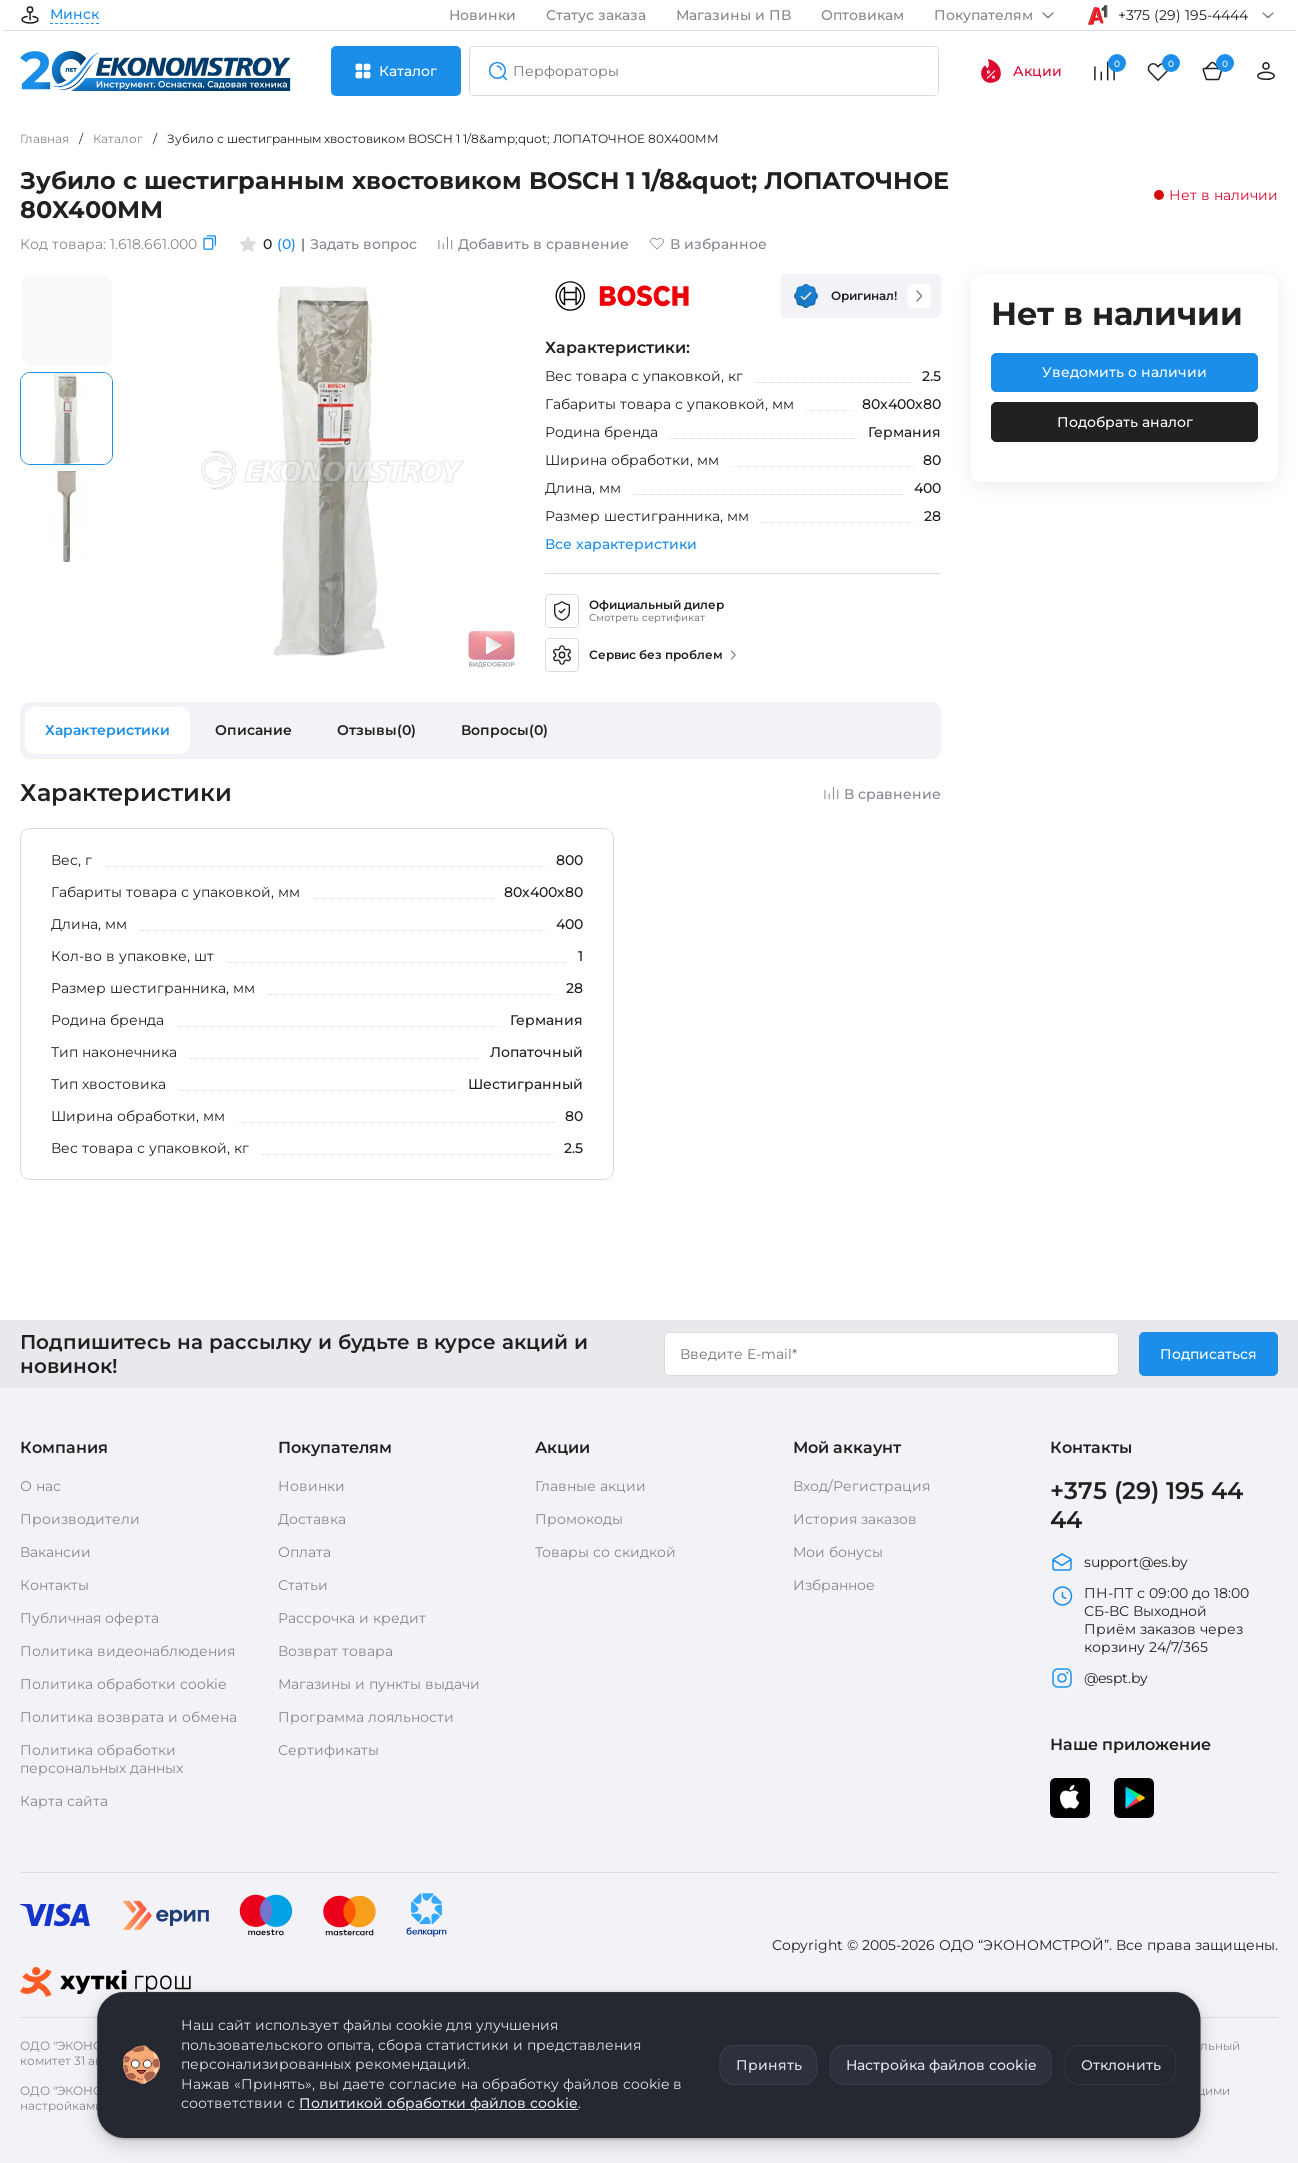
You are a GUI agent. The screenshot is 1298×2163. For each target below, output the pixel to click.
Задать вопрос (363, 244)
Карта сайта (64, 1801)
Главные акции (590, 1486)
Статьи (303, 1585)
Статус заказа (596, 15)
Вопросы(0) (504, 730)
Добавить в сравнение (533, 244)
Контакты (54, 1585)
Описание (253, 730)
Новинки (482, 15)
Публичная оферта (89, 1618)
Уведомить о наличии (1124, 372)
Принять (769, 2065)
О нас (40, 1486)
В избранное (708, 244)
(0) (286, 244)
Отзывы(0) (376, 730)
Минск (74, 15)
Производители (80, 1519)
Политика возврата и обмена (128, 1717)
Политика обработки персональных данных (101, 1759)
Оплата (304, 1552)
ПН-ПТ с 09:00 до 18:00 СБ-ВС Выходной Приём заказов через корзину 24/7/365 (1149, 1620)
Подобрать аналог (1125, 422)
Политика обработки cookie (123, 1684)
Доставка (312, 1519)
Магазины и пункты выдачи (379, 1684)
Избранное (834, 1585)
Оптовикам (862, 15)
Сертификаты (328, 1750)
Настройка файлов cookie (941, 2065)
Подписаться (1208, 1354)
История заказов (855, 1519)
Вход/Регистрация (861, 1486)
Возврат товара (335, 1651)
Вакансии (55, 1552)
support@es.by (1119, 1562)
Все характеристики (621, 544)
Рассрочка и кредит (352, 1618)
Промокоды (579, 1519)
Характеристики (107, 730)
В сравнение (882, 794)
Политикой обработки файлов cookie (438, 2103)
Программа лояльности (366, 1717)
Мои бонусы (838, 1552)
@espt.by (1099, 1678)
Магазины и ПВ (733, 15)
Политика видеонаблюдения (127, 1651)
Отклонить (1121, 2065)
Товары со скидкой (605, 1552)
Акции (1020, 71)
